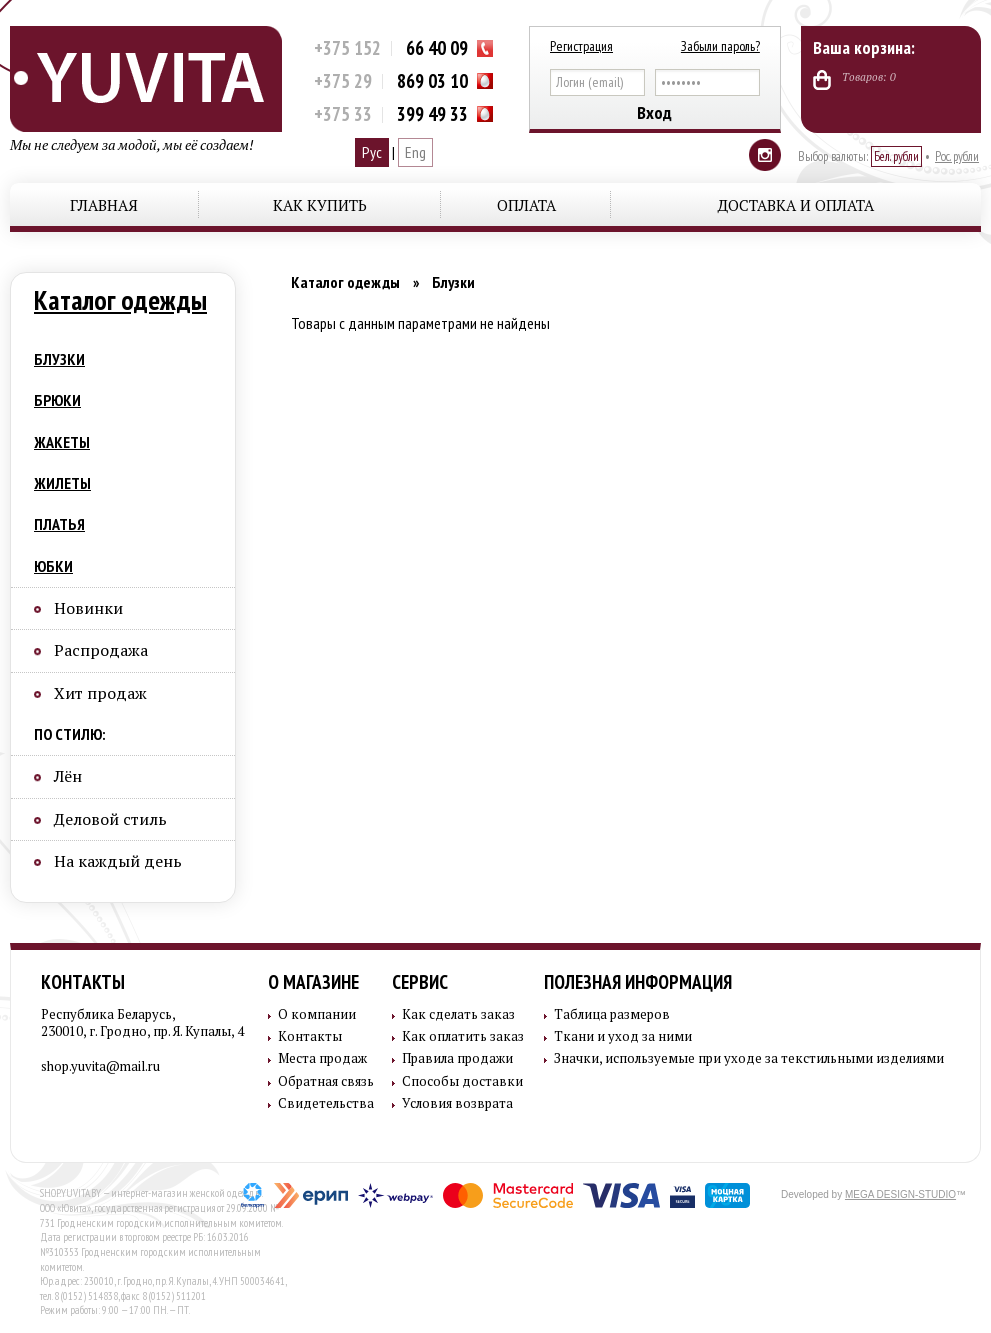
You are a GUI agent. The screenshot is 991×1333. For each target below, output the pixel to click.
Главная (104, 205)
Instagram (765, 155)
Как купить (320, 205)
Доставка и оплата (796, 205)
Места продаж (322, 1058)
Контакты (83, 982)
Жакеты (62, 442)
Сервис (420, 982)
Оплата (526, 205)
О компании (317, 1014)
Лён (68, 776)
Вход (654, 112)
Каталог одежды (120, 300)
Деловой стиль (110, 819)
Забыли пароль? (720, 46)
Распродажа (101, 650)
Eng (415, 152)
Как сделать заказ (458, 1014)
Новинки (88, 608)
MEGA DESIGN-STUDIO (900, 1194)
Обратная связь (326, 1081)
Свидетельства (326, 1103)
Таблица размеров (612, 1014)
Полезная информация (638, 982)
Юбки (53, 566)
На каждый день (118, 861)
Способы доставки (462, 1081)
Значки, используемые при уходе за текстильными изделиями (749, 1058)
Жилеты (62, 483)
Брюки (57, 400)
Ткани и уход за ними (623, 1036)
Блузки (59, 359)
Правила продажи (457, 1058)
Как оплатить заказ (463, 1036)
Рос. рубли (957, 156)
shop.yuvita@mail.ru (100, 1066)
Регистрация (581, 46)
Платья (59, 524)
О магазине (313, 982)
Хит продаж (100, 693)
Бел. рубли (896, 156)
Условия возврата (457, 1103)
